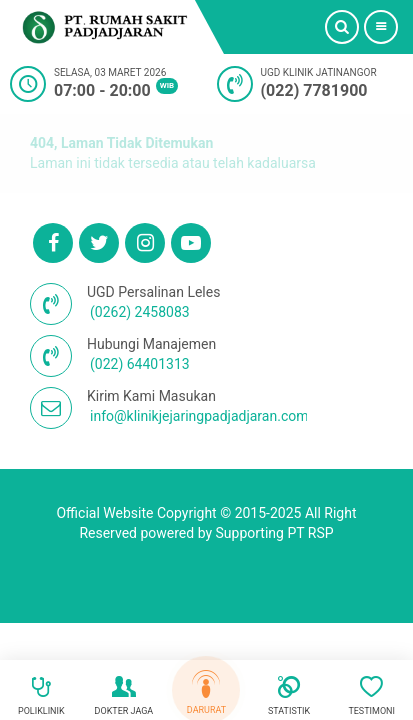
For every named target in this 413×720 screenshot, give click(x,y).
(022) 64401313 (140, 364)
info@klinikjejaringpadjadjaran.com (199, 416)
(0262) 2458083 (140, 312)
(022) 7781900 (314, 90)
